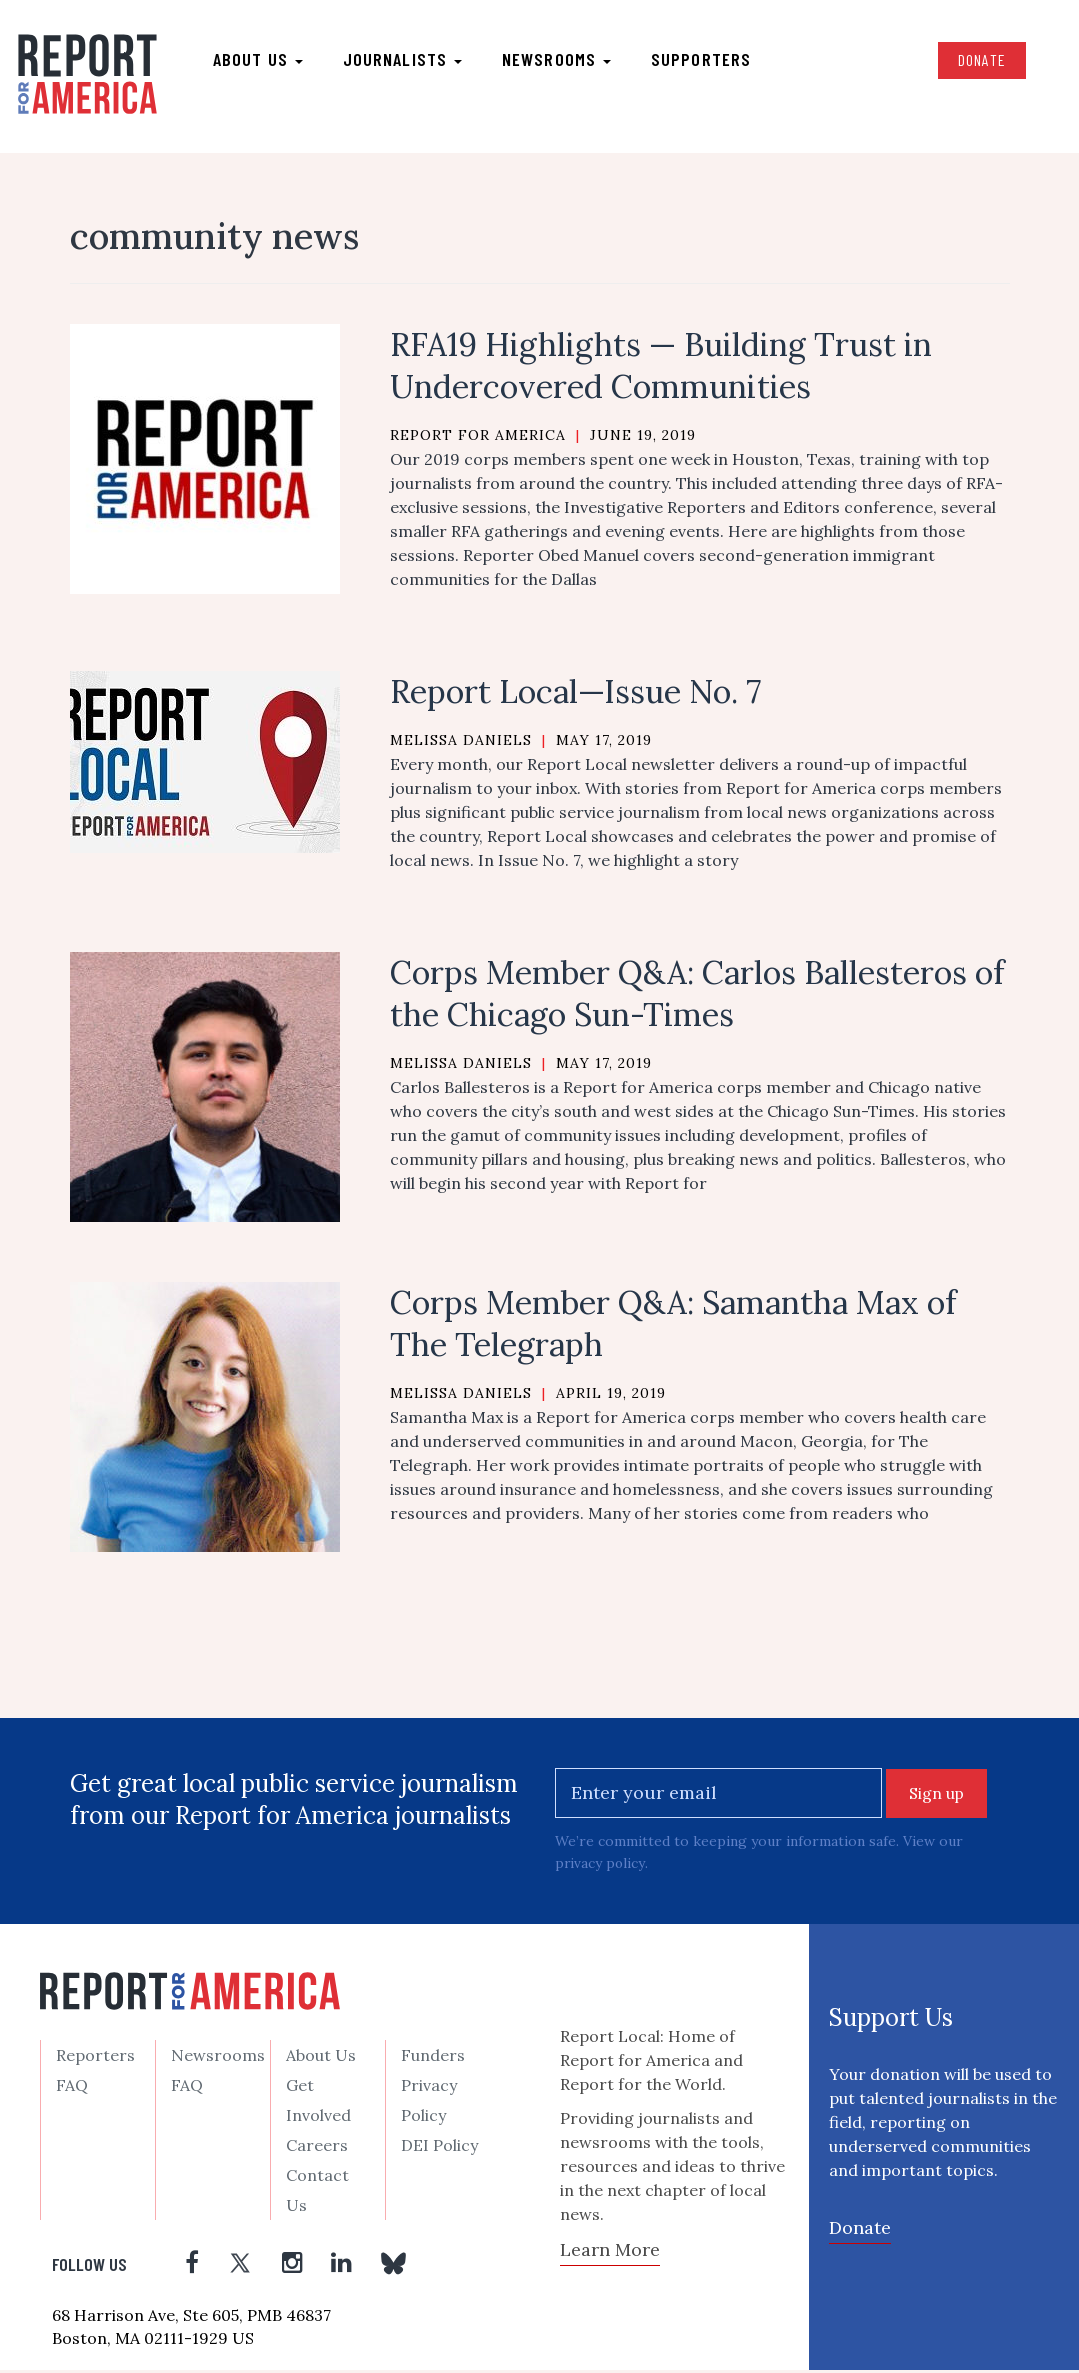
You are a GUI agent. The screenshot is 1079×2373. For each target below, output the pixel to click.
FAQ (72, 2089)
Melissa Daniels (461, 744)
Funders (433, 2059)
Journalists (403, 61)
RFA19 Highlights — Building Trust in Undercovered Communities (661, 369)
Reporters (95, 2059)
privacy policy (600, 1867)
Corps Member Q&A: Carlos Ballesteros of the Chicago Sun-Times (697, 997)
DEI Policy (439, 2149)
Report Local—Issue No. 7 (575, 695)
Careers (317, 2149)
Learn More (610, 2253)
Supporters (702, 61)
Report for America (478, 439)
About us (259, 61)
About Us (321, 2059)
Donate (980, 61)
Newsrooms (557, 61)
